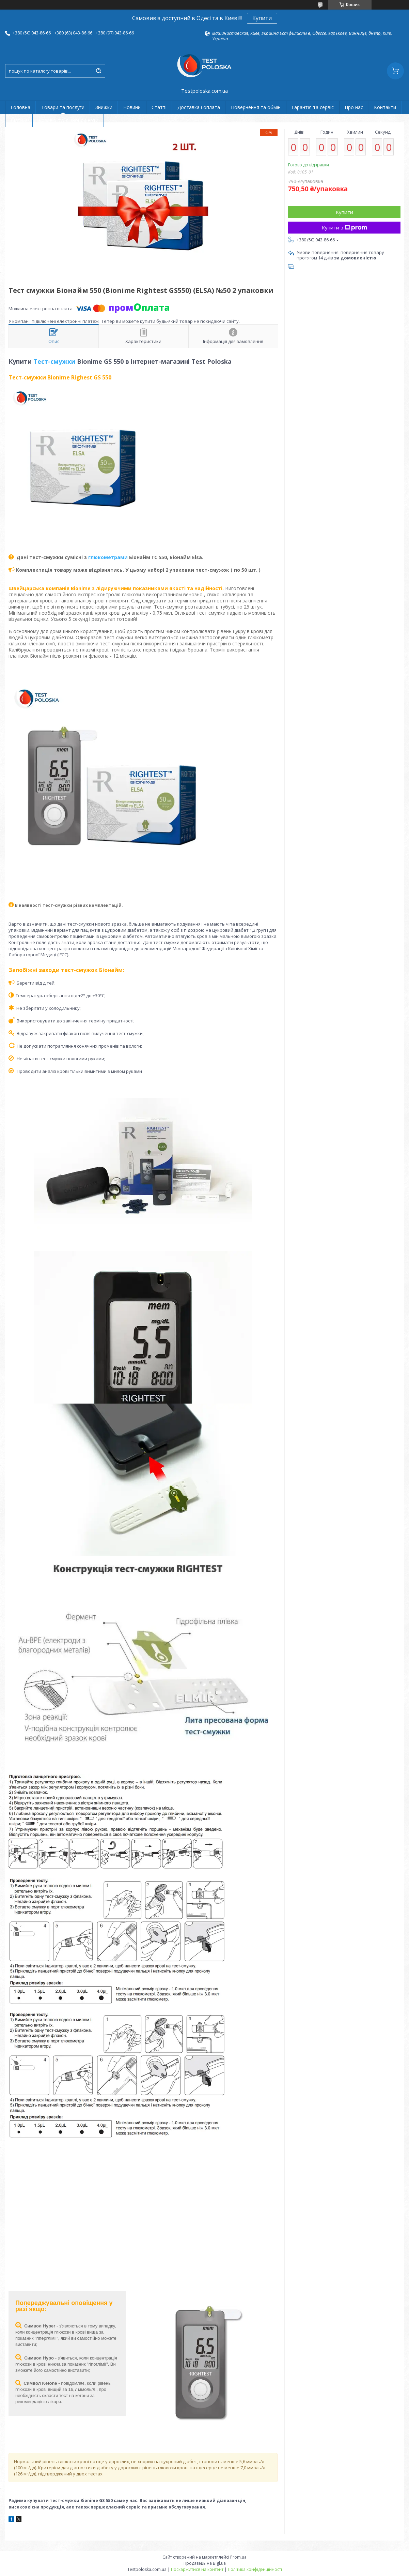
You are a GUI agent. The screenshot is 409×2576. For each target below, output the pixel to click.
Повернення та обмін (256, 107)
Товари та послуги (62, 107)
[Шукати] (98, 71)
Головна (20, 107)
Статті (159, 107)
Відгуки (19, 120)
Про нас (354, 107)
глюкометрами (108, 557)
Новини (132, 107)
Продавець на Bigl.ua (205, 2563)
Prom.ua (238, 2557)
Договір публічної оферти (68, 120)
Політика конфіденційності (255, 2569)
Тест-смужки (54, 361)
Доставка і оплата (198, 107)
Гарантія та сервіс (313, 107)
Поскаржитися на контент (197, 2569)
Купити (262, 18)
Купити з (344, 227)
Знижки (103, 107)
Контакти (385, 107)
